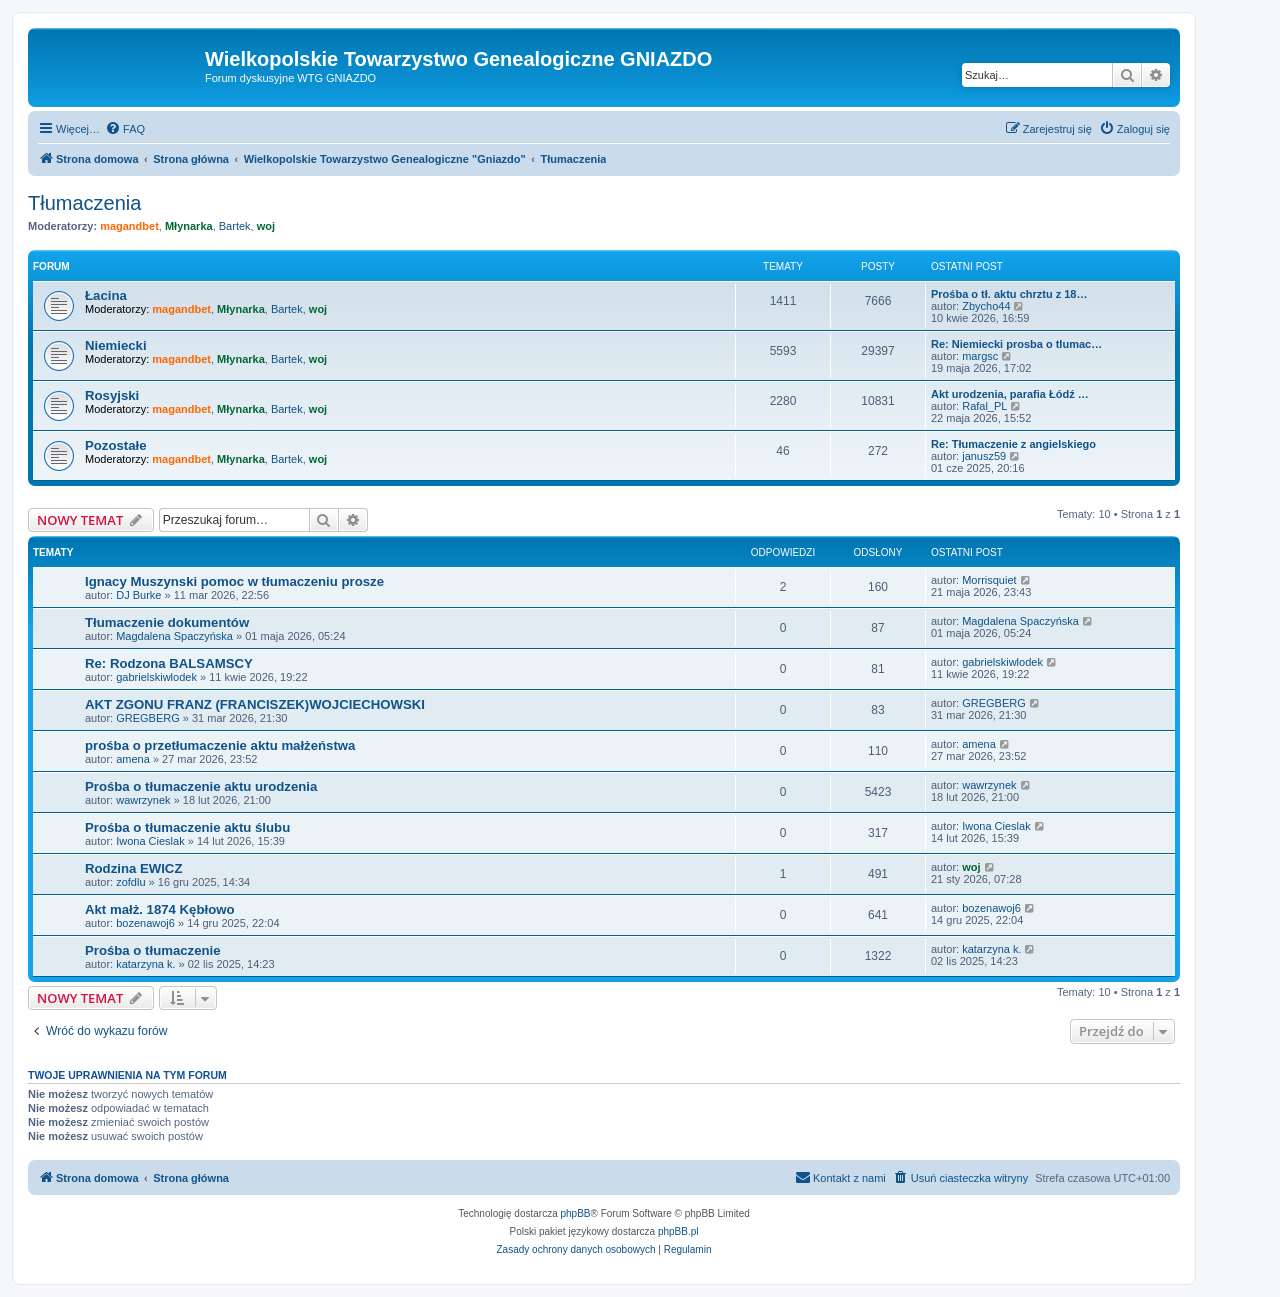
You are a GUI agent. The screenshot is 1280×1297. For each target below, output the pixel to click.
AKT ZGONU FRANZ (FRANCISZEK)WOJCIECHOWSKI (255, 704)
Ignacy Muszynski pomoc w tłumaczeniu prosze (234, 581)
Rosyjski (112, 395)
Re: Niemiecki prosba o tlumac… (1016, 344)
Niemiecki (116, 345)
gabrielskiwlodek (156, 677)
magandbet (129, 226)
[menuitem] (125, 129)
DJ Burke (138, 595)
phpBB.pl (678, 1231)
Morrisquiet (989, 580)
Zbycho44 (986, 306)
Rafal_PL (984, 406)
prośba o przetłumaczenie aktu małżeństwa (220, 745)
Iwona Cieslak (150, 841)
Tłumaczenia (84, 203)
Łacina (106, 295)
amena (133, 759)
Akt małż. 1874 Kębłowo (160, 909)
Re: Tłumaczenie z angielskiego (1013, 444)
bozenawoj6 (145, 923)
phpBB (576, 1213)
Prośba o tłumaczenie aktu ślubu (187, 827)
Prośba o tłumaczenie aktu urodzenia (201, 786)
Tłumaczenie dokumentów (167, 622)
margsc (980, 356)
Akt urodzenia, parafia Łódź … (1010, 394)
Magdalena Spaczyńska (174, 636)
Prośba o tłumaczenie (153, 950)
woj (266, 226)
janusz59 (984, 456)
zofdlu (130, 882)
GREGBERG (148, 718)
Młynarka (189, 226)
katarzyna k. (145, 964)
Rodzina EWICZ (133, 868)
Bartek (235, 226)
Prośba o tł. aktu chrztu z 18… (1009, 294)
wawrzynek (143, 800)
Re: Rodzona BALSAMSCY (169, 663)
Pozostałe (116, 445)
